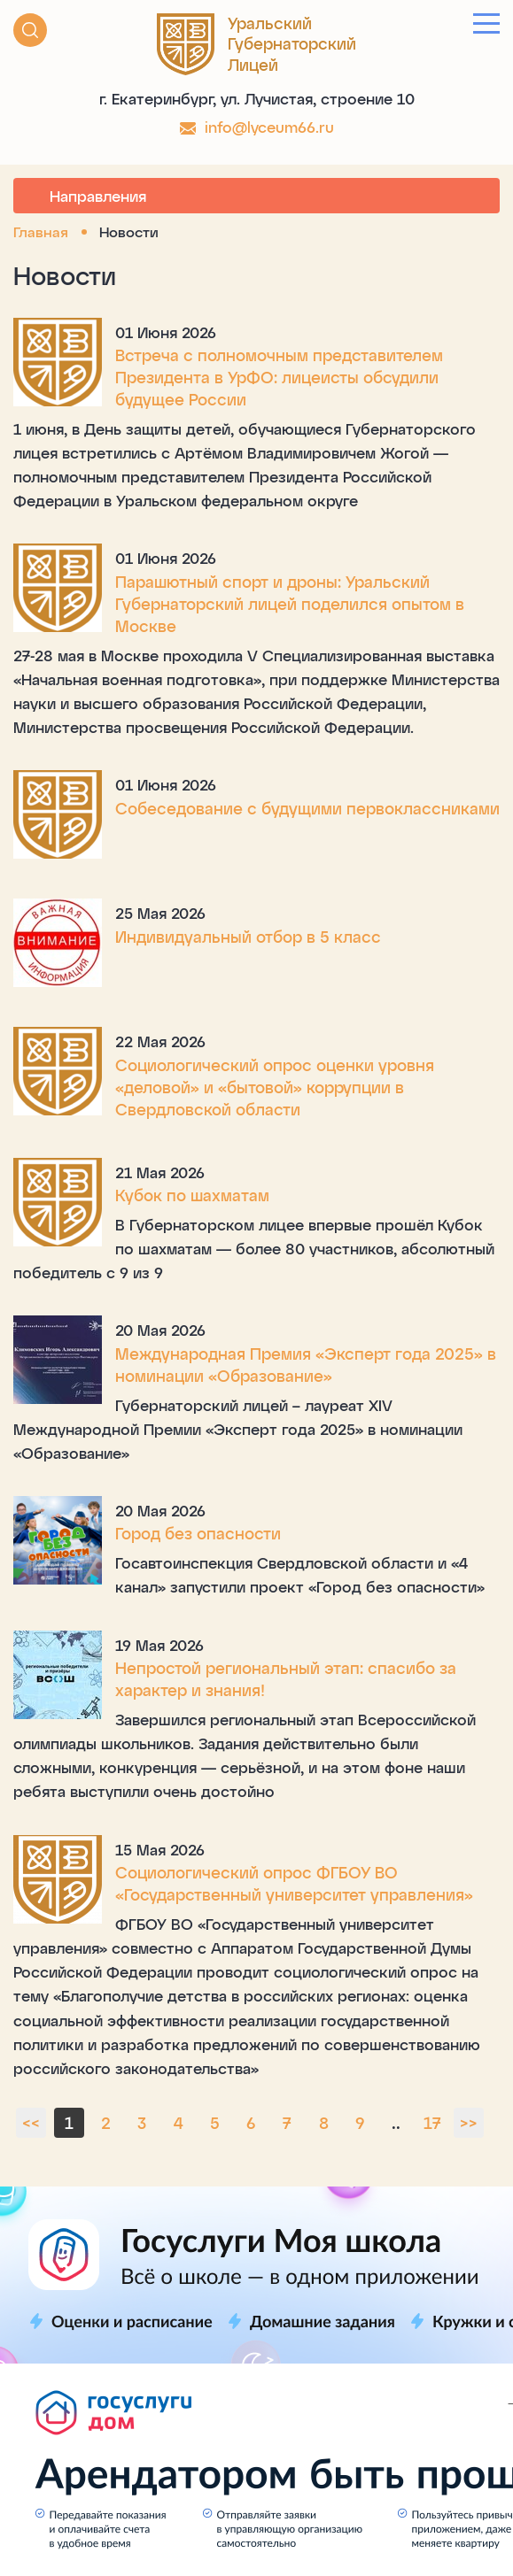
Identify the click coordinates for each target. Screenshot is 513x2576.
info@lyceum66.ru (269, 126)
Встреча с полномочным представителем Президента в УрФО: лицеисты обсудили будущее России (279, 377)
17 (432, 2122)
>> (469, 2122)
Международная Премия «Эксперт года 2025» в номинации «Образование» (305, 1364)
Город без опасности (198, 1533)
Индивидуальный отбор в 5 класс (248, 936)
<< (31, 2122)
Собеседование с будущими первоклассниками (307, 808)
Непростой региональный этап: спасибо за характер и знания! (285, 1678)
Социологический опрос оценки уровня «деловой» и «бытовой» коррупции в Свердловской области (274, 1087)
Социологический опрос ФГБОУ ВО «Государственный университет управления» (294, 1883)
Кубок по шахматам (192, 1195)
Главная (40, 231)
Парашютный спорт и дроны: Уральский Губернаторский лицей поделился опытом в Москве (289, 603)
